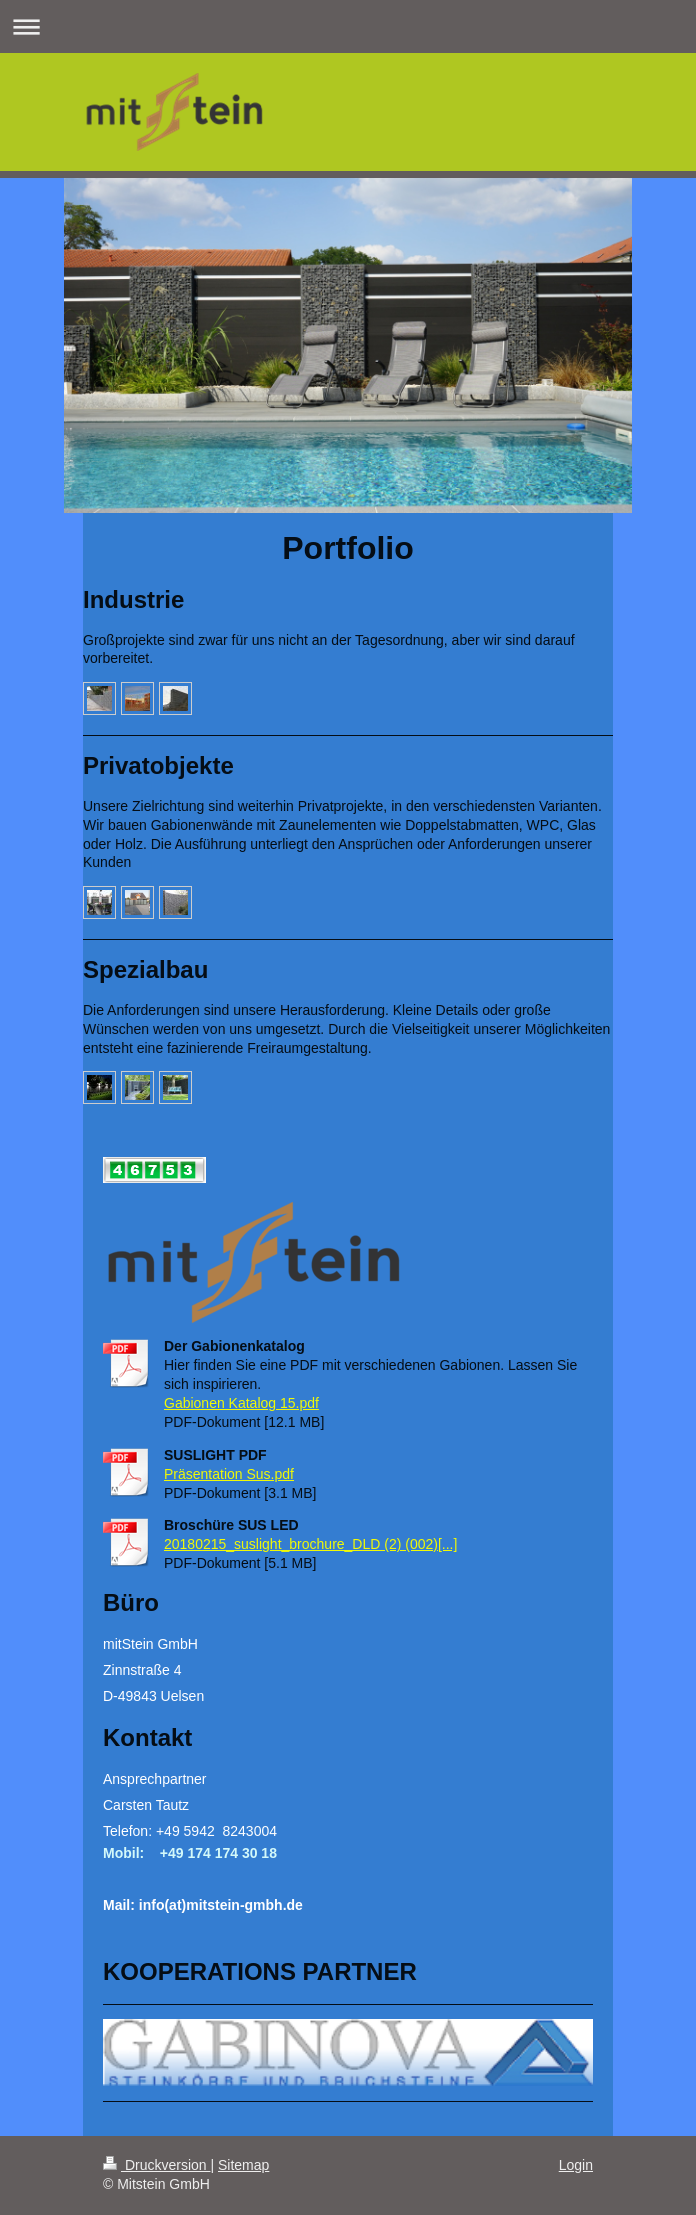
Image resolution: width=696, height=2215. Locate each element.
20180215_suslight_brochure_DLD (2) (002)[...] (310, 1544)
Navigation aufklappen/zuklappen (348, 26)
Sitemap (243, 2165)
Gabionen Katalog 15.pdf (241, 1403)
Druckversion (156, 2165)
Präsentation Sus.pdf (229, 1474)
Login (576, 2165)
